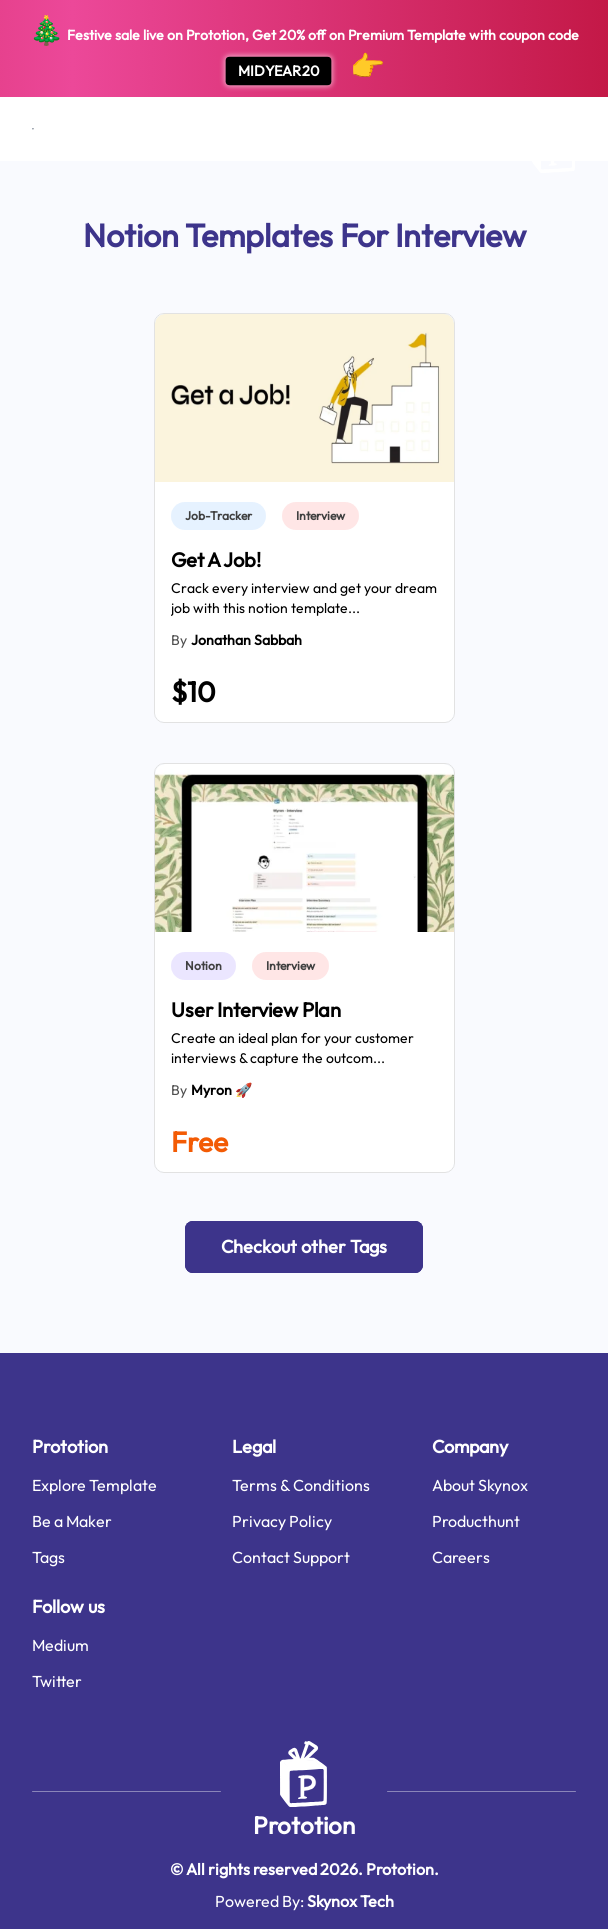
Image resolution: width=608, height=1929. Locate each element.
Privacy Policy (282, 1521)
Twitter (57, 1681)
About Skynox (480, 1485)
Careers (461, 1557)
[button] (304, 1247)
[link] (222, 516)
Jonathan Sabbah (246, 640)
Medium (60, 1645)
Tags (48, 1557)
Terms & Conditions (301, 1485)
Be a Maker (72, 1521)
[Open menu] (33, 129)
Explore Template (94, 1485)
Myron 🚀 (221, 1090)
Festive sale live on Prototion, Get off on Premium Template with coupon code (304, 49)
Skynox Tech (350, 1901)
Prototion (304, 1825)
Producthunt (476, 1521)
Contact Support (291, 1557)
